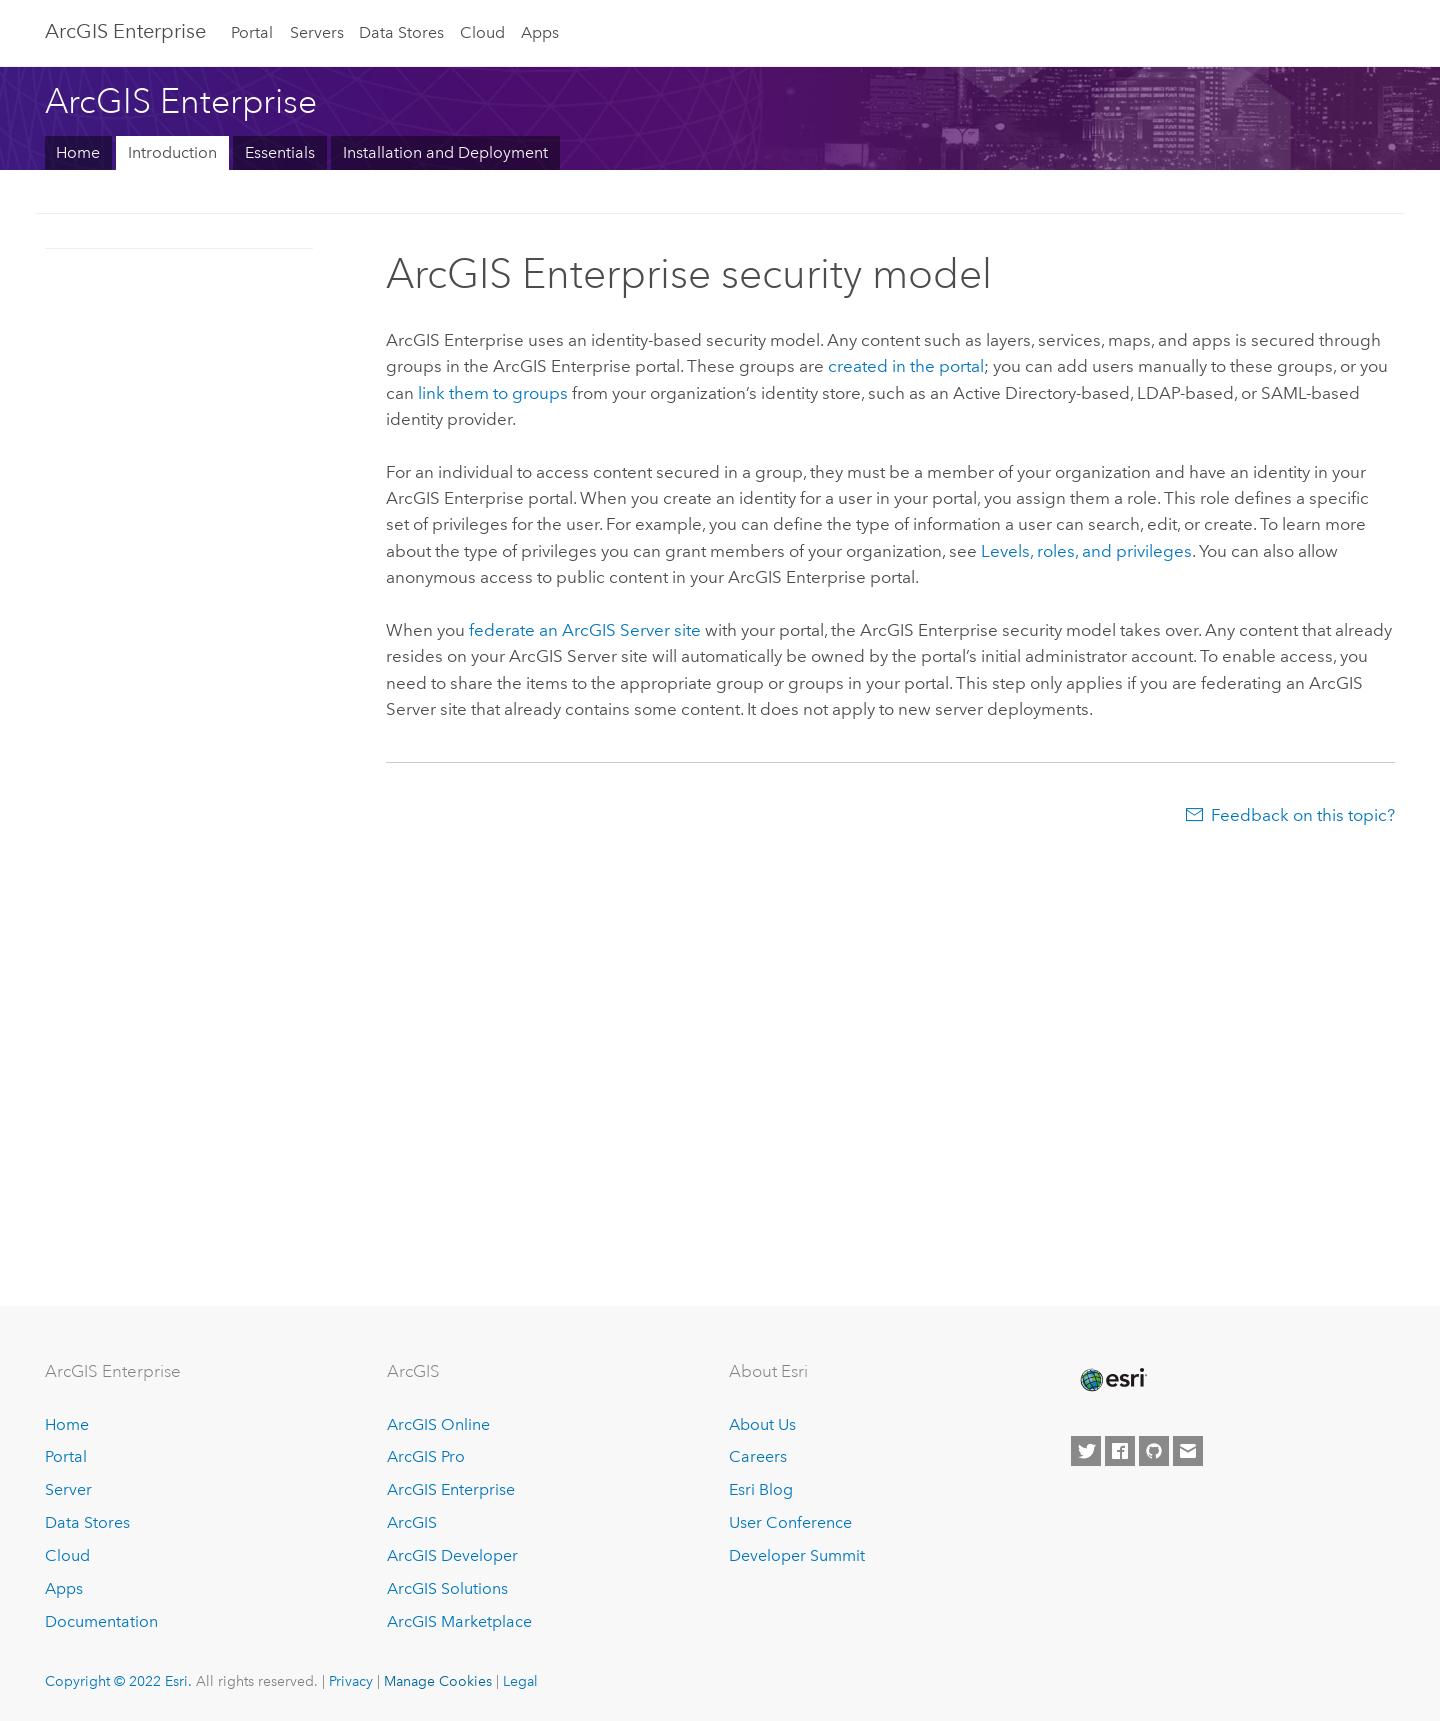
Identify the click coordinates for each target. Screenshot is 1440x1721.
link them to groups (493, 393)
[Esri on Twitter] (1086, 1451)
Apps (540, 32)
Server (68, 1489)
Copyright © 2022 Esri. (118, 1681)
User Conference (790, 1522)
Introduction (172, 152)
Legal (520, 1681)
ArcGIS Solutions (447, 1588)
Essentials (280, 152)
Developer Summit (797, 1555)
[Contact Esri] (1188, 1451)
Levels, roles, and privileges (1086, 551)
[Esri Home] (1112, 1380)
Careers (758, 1456)
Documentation (101, 1621)
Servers (317, 32)
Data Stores (401, 32)
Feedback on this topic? (1303, 815)
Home (78, 152)
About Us (762, 1424)
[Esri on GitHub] (1154, 1451)
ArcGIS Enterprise (125, 31)
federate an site (585, 630)
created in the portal (906, 366)
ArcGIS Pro (426, 1456)
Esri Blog (761, 1489)
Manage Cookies (438, 1681)
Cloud (482, 32)
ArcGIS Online (438, 1424)
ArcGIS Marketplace (459, 1621)
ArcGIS (412, 1522)
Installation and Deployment (445, 152)
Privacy (351, 1681)
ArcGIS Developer (452, 1555)
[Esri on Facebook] (1120, 1451)
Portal (252, 32)
